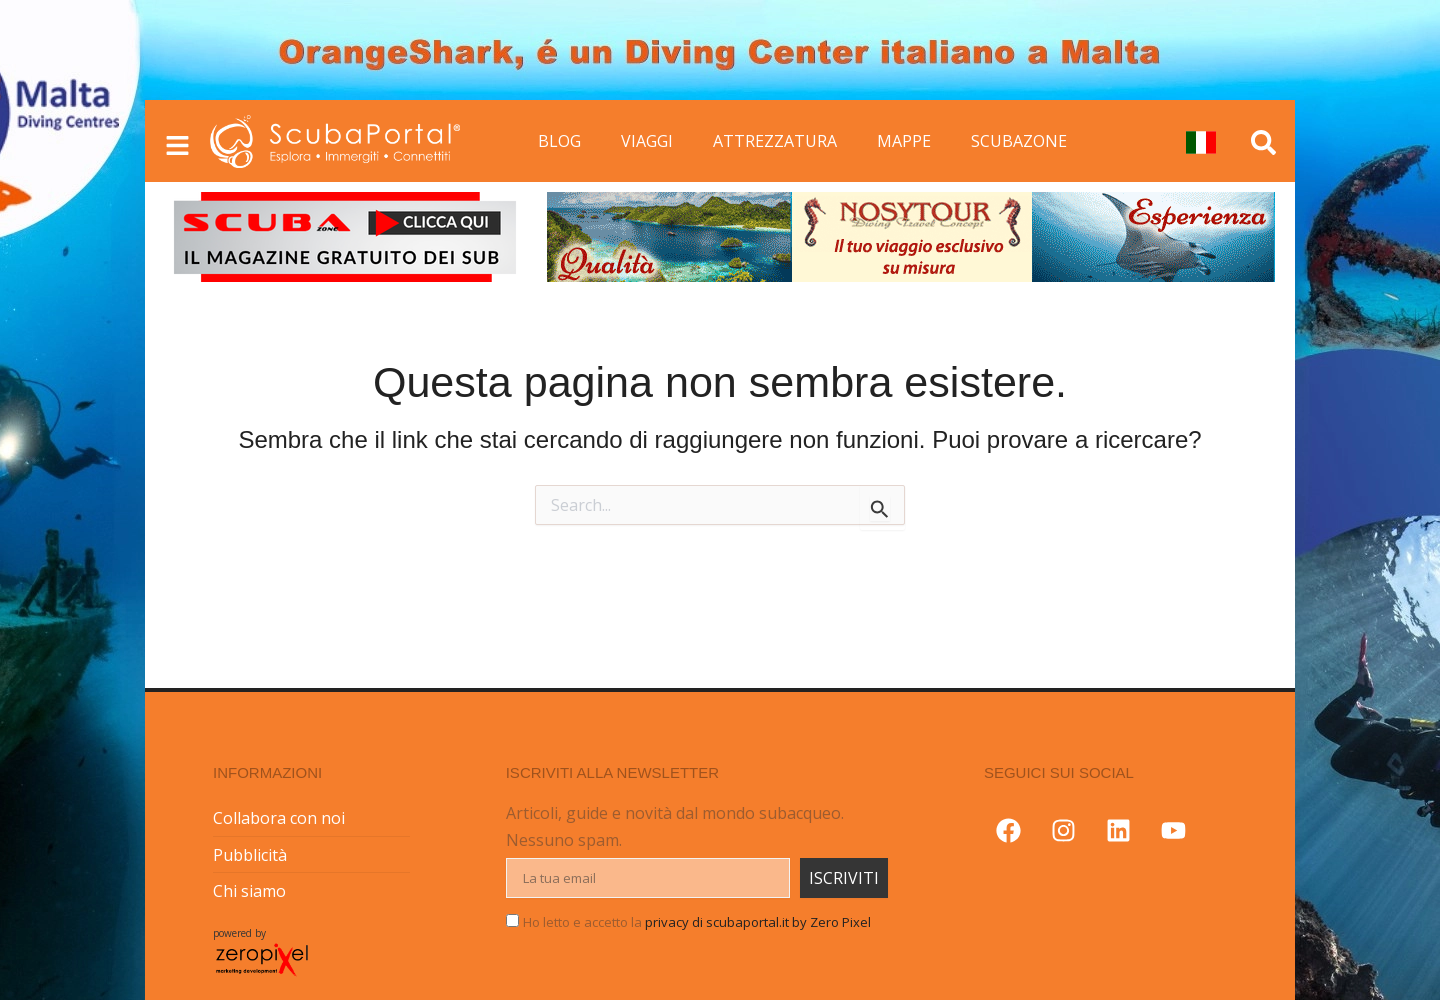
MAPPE (904, 141)
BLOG (559, 141)
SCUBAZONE (1019, 141)
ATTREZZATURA (775, 141)
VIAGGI (647, 141)
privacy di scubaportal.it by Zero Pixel (758, 922)
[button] (60, 500)
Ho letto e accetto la (697, 922)
